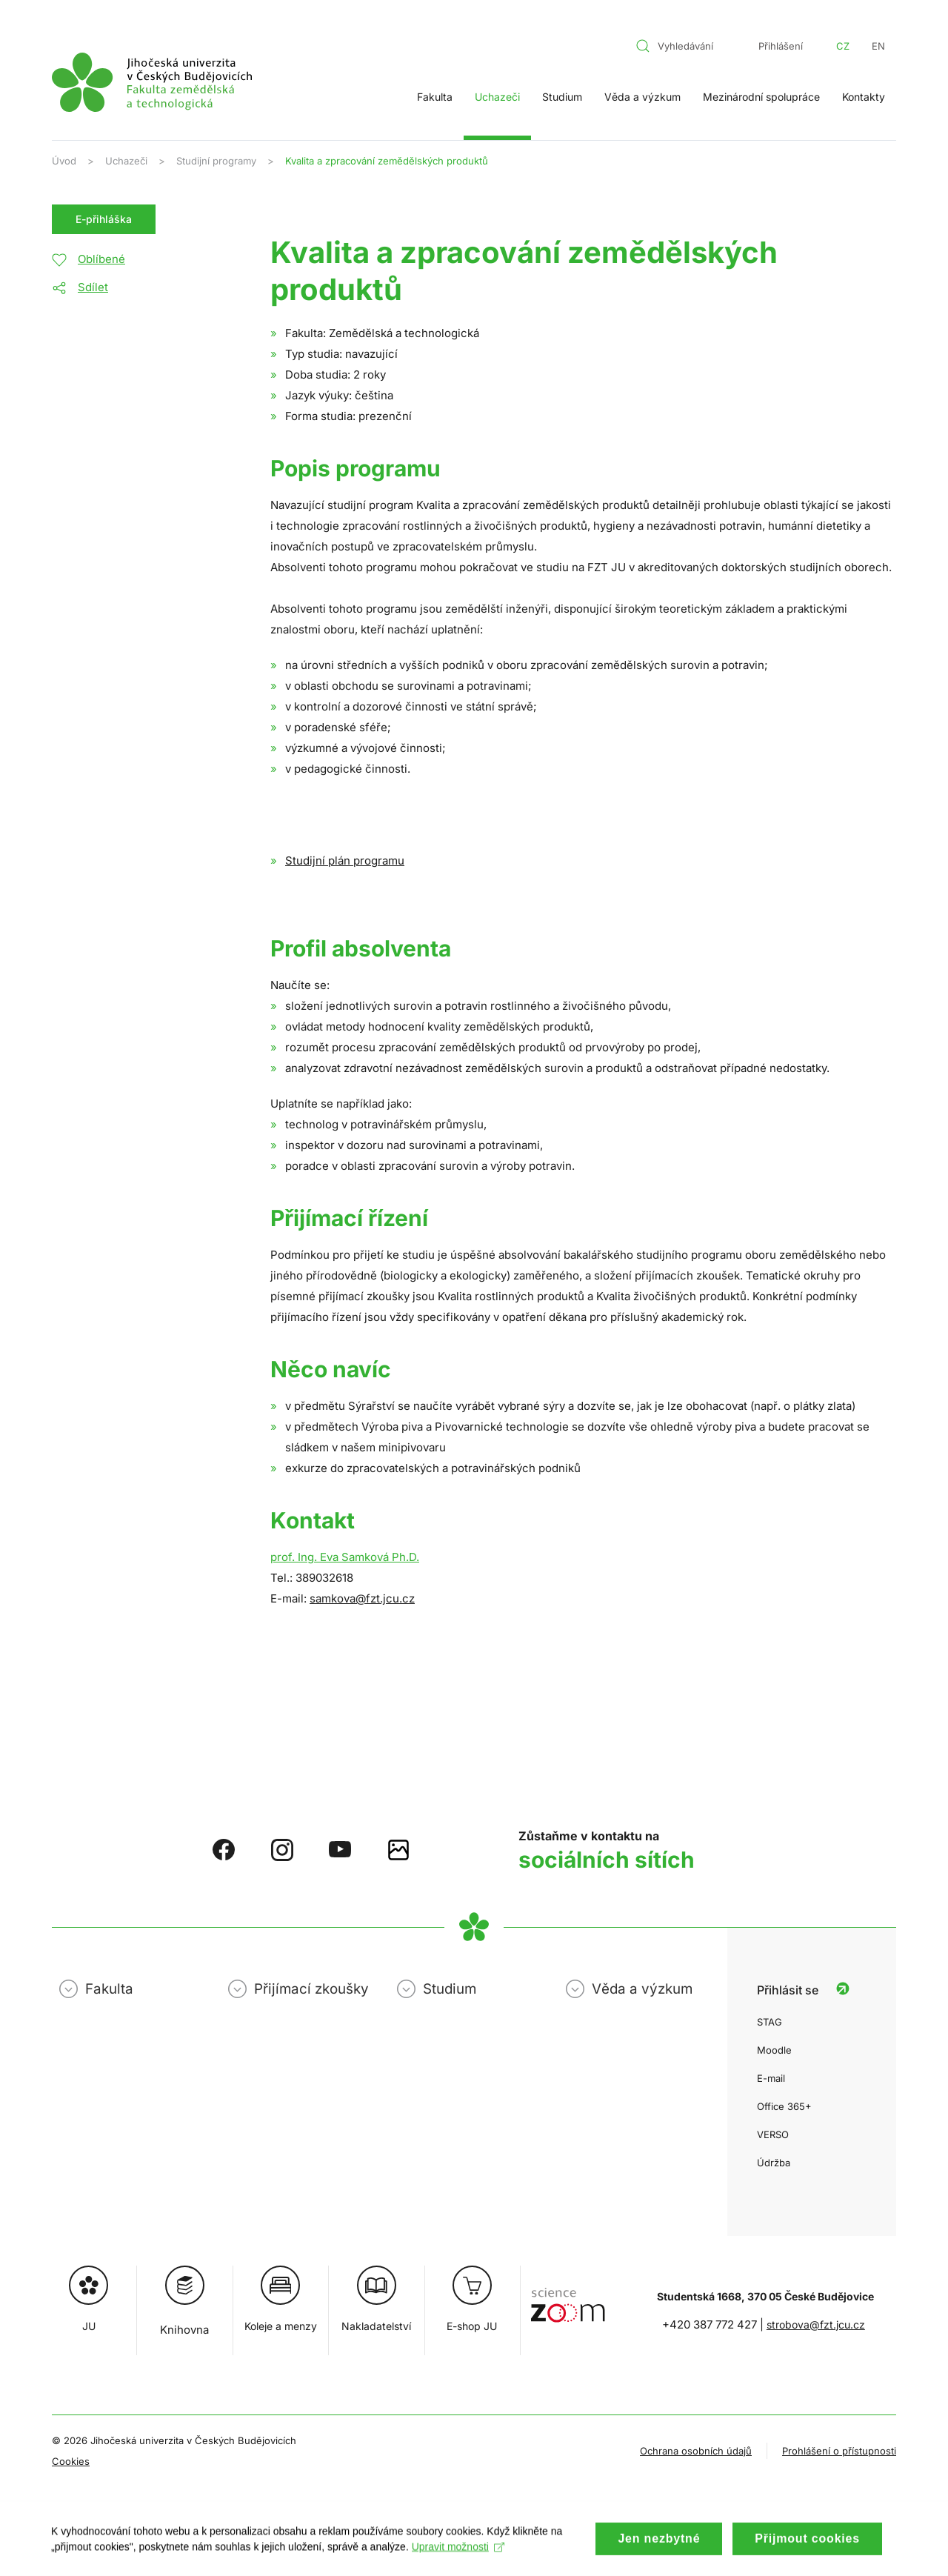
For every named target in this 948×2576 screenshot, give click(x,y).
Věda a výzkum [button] (642, 96)
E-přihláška (104, 219)
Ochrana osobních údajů (696, 2451)
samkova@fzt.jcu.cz (362, 1598)
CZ (842, 46)
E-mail (771, 2078)
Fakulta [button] (435, 96)
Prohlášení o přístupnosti (839, 2451)
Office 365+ (784, 2106)
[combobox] (683, 46)
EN (878, 46)
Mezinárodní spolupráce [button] (761, 96)
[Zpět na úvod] (152, 82)
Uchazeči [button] (497, 96)
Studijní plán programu (344, 860)
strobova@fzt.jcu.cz (816, 2324)
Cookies (71, 2461)
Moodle (774, 2050)
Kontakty (863, 96)
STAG (769, 2022)
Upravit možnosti (459, 2560)
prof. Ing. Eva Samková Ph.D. (344, 1557)
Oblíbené (101, 259)
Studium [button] (562, 96)
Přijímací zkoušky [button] (311, 1988)
